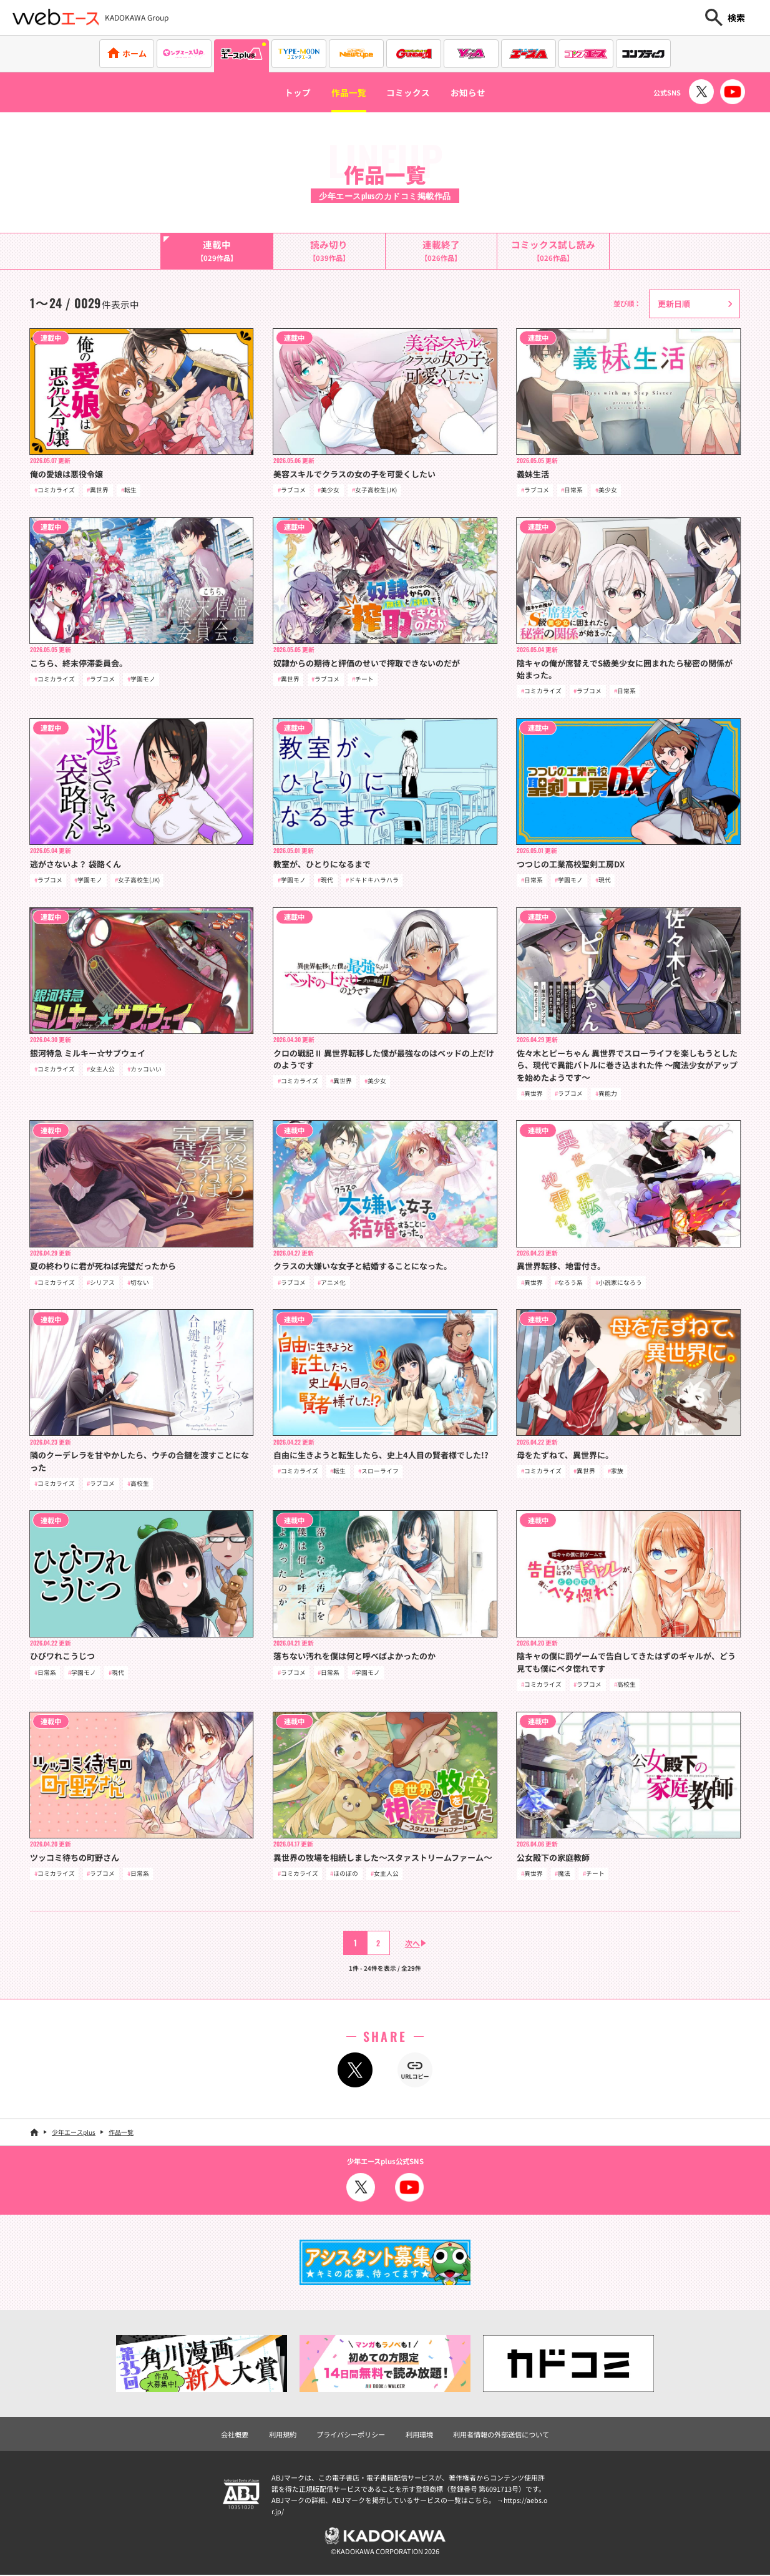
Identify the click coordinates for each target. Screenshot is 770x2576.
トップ (290, 92)
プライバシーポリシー (350, 2436)
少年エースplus (73, 2133)
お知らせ (475, 92)
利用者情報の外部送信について (501, 2436)
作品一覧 (345, 92)
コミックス (410, 92)
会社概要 (234, 2436)
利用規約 (282, 2436)
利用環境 (419, 2436)
